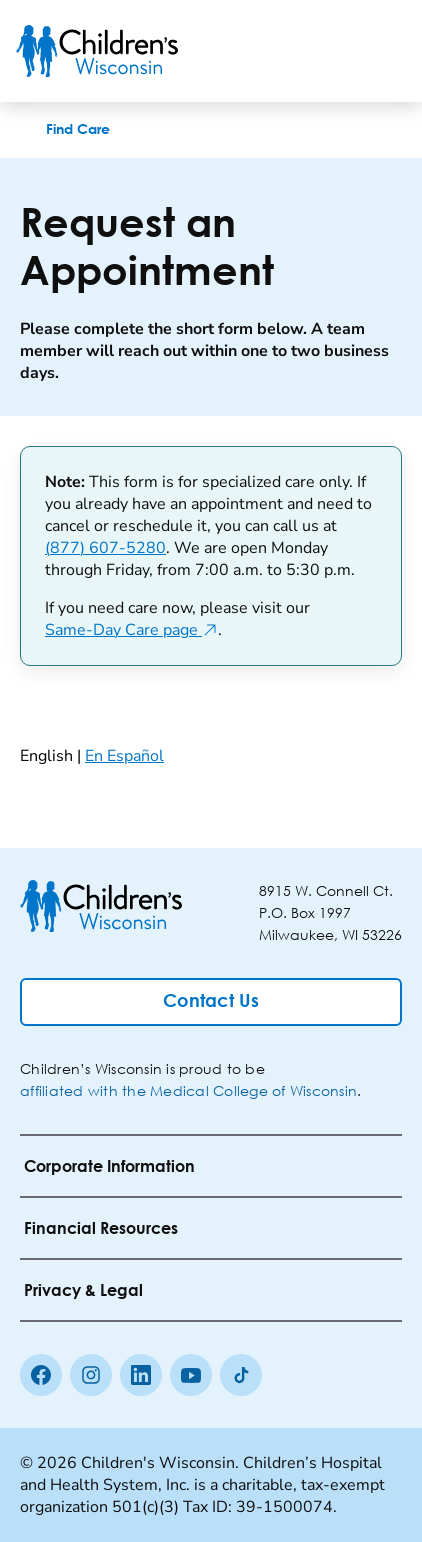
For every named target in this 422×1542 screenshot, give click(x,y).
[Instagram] (91, 1375)
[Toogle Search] (330, 51)
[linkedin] (141, 1375)
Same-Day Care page (131, 630)
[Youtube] (191, 1375)
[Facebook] (41, 1375)
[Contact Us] (211, 1002)
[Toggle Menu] (382, 51)
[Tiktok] (241, 1375)
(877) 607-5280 (105, 548)
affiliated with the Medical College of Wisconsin (188, 1090)
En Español (124, 756)
